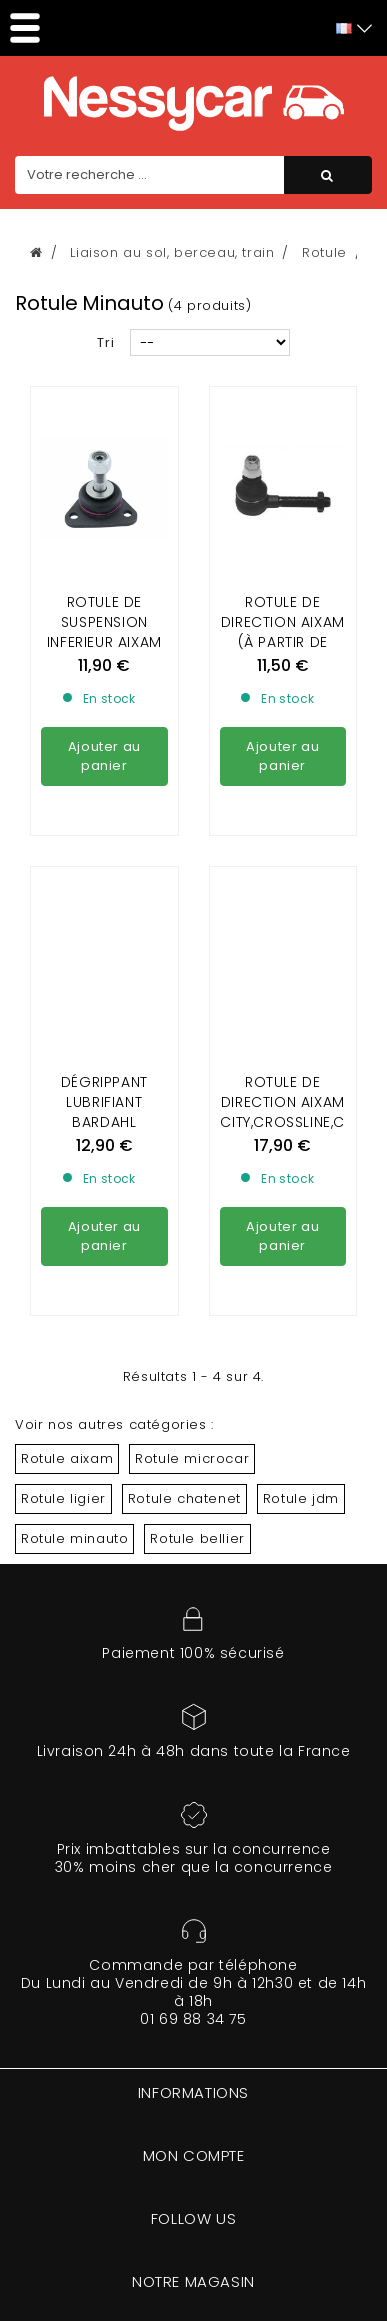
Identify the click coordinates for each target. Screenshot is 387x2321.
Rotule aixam (67, 1458)
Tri (106, 342)
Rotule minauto (74, 1538)
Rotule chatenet (184, 1498)
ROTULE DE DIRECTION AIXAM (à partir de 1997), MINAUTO (283, 632)
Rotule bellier (197, 1538)
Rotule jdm (301, 1498)
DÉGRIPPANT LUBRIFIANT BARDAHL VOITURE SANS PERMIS (104, 940)
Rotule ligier (63, 1498)
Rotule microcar (192, 1458)
